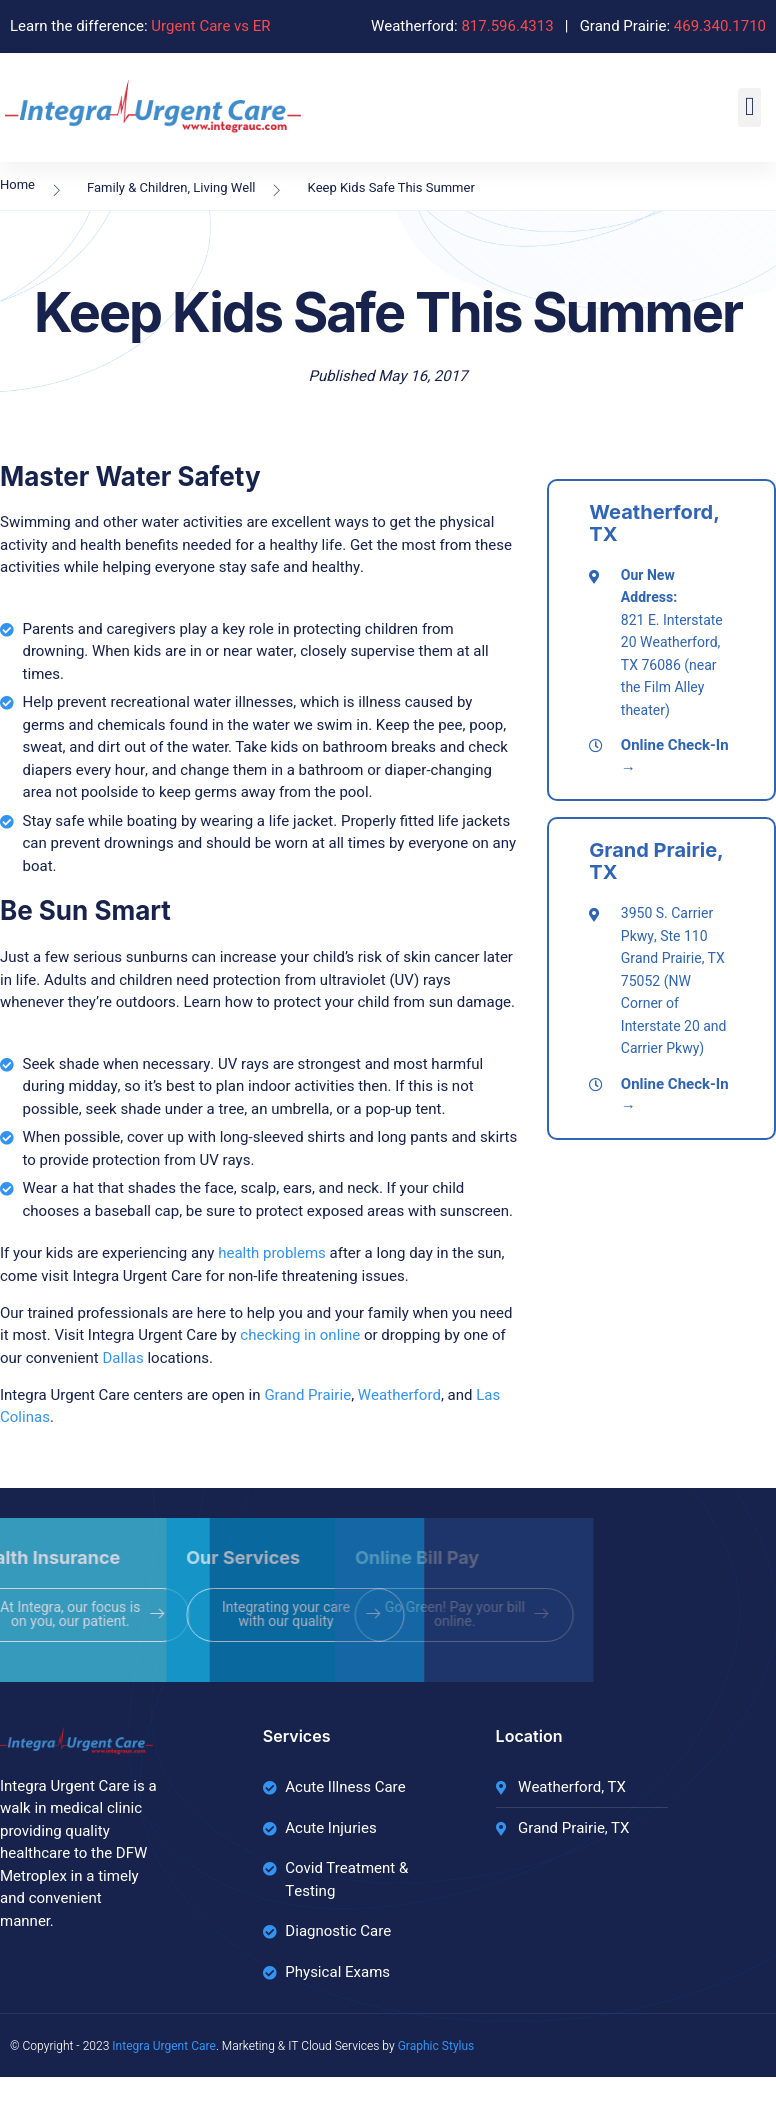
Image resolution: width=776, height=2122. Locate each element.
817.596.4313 (507, 26)
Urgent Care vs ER (210, 26)
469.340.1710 (720, 26)
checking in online (300, 1335)
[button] (749, 107)
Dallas (122, 1358)
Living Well (224, 187)
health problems (272, 1253)
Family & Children (137, 187)
